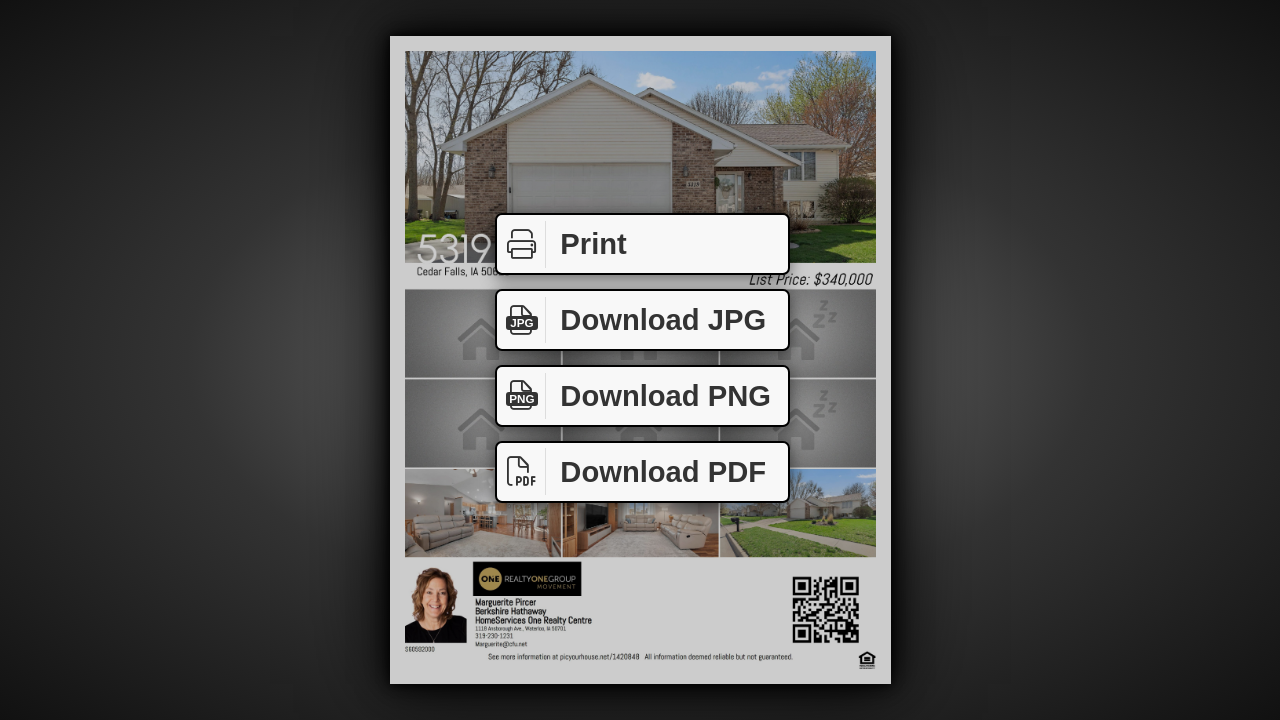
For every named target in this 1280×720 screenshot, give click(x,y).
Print (562, 244)
